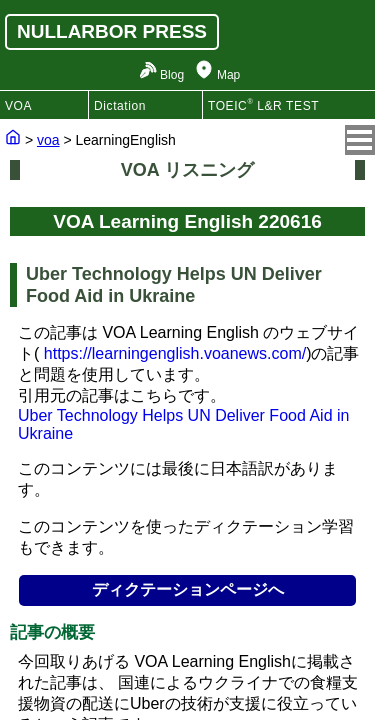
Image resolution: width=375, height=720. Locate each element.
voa (48, 140)
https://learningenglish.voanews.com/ (175, 353)
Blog (172, 75)
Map (228, 75)
